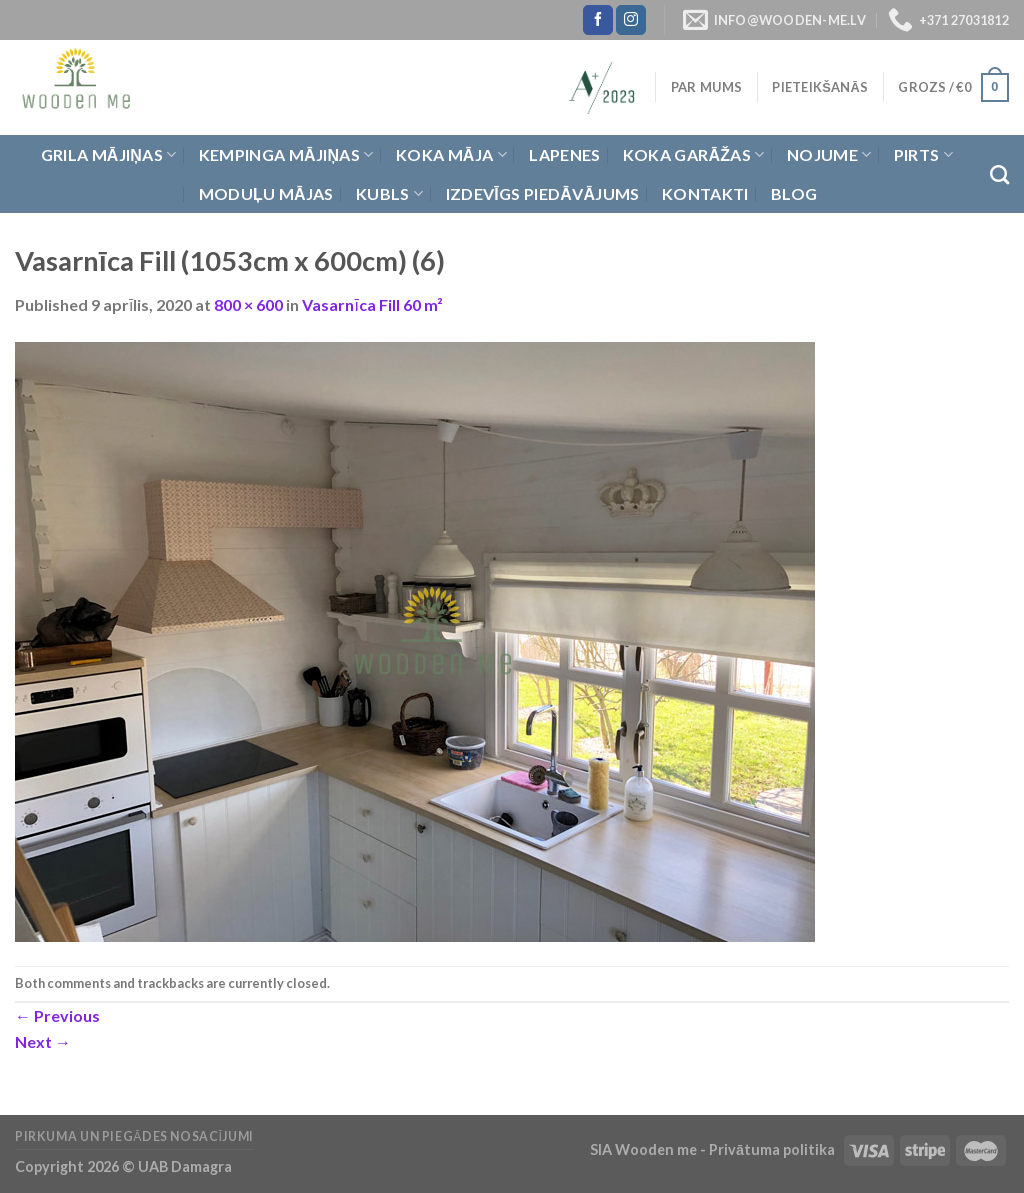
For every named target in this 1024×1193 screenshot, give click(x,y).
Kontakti (705, 193)
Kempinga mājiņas (286, 155)
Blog (794, 193)
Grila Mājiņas (109, 155)
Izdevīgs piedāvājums (543, 193)
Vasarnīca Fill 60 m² (372, 304)
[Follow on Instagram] (631, 20)
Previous (57, 1015)
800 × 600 (248, 304)
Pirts (923, 155)
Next (43, 1041)
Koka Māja (451, 155)
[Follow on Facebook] (598, 20)
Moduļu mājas (266, 193)
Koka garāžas (694, 155)
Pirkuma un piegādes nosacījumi (134, 1136)
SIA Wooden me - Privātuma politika (714, 1149)
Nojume (829, 155)
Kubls (389, 194)
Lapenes (564, 154)
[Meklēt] (999, 174)
